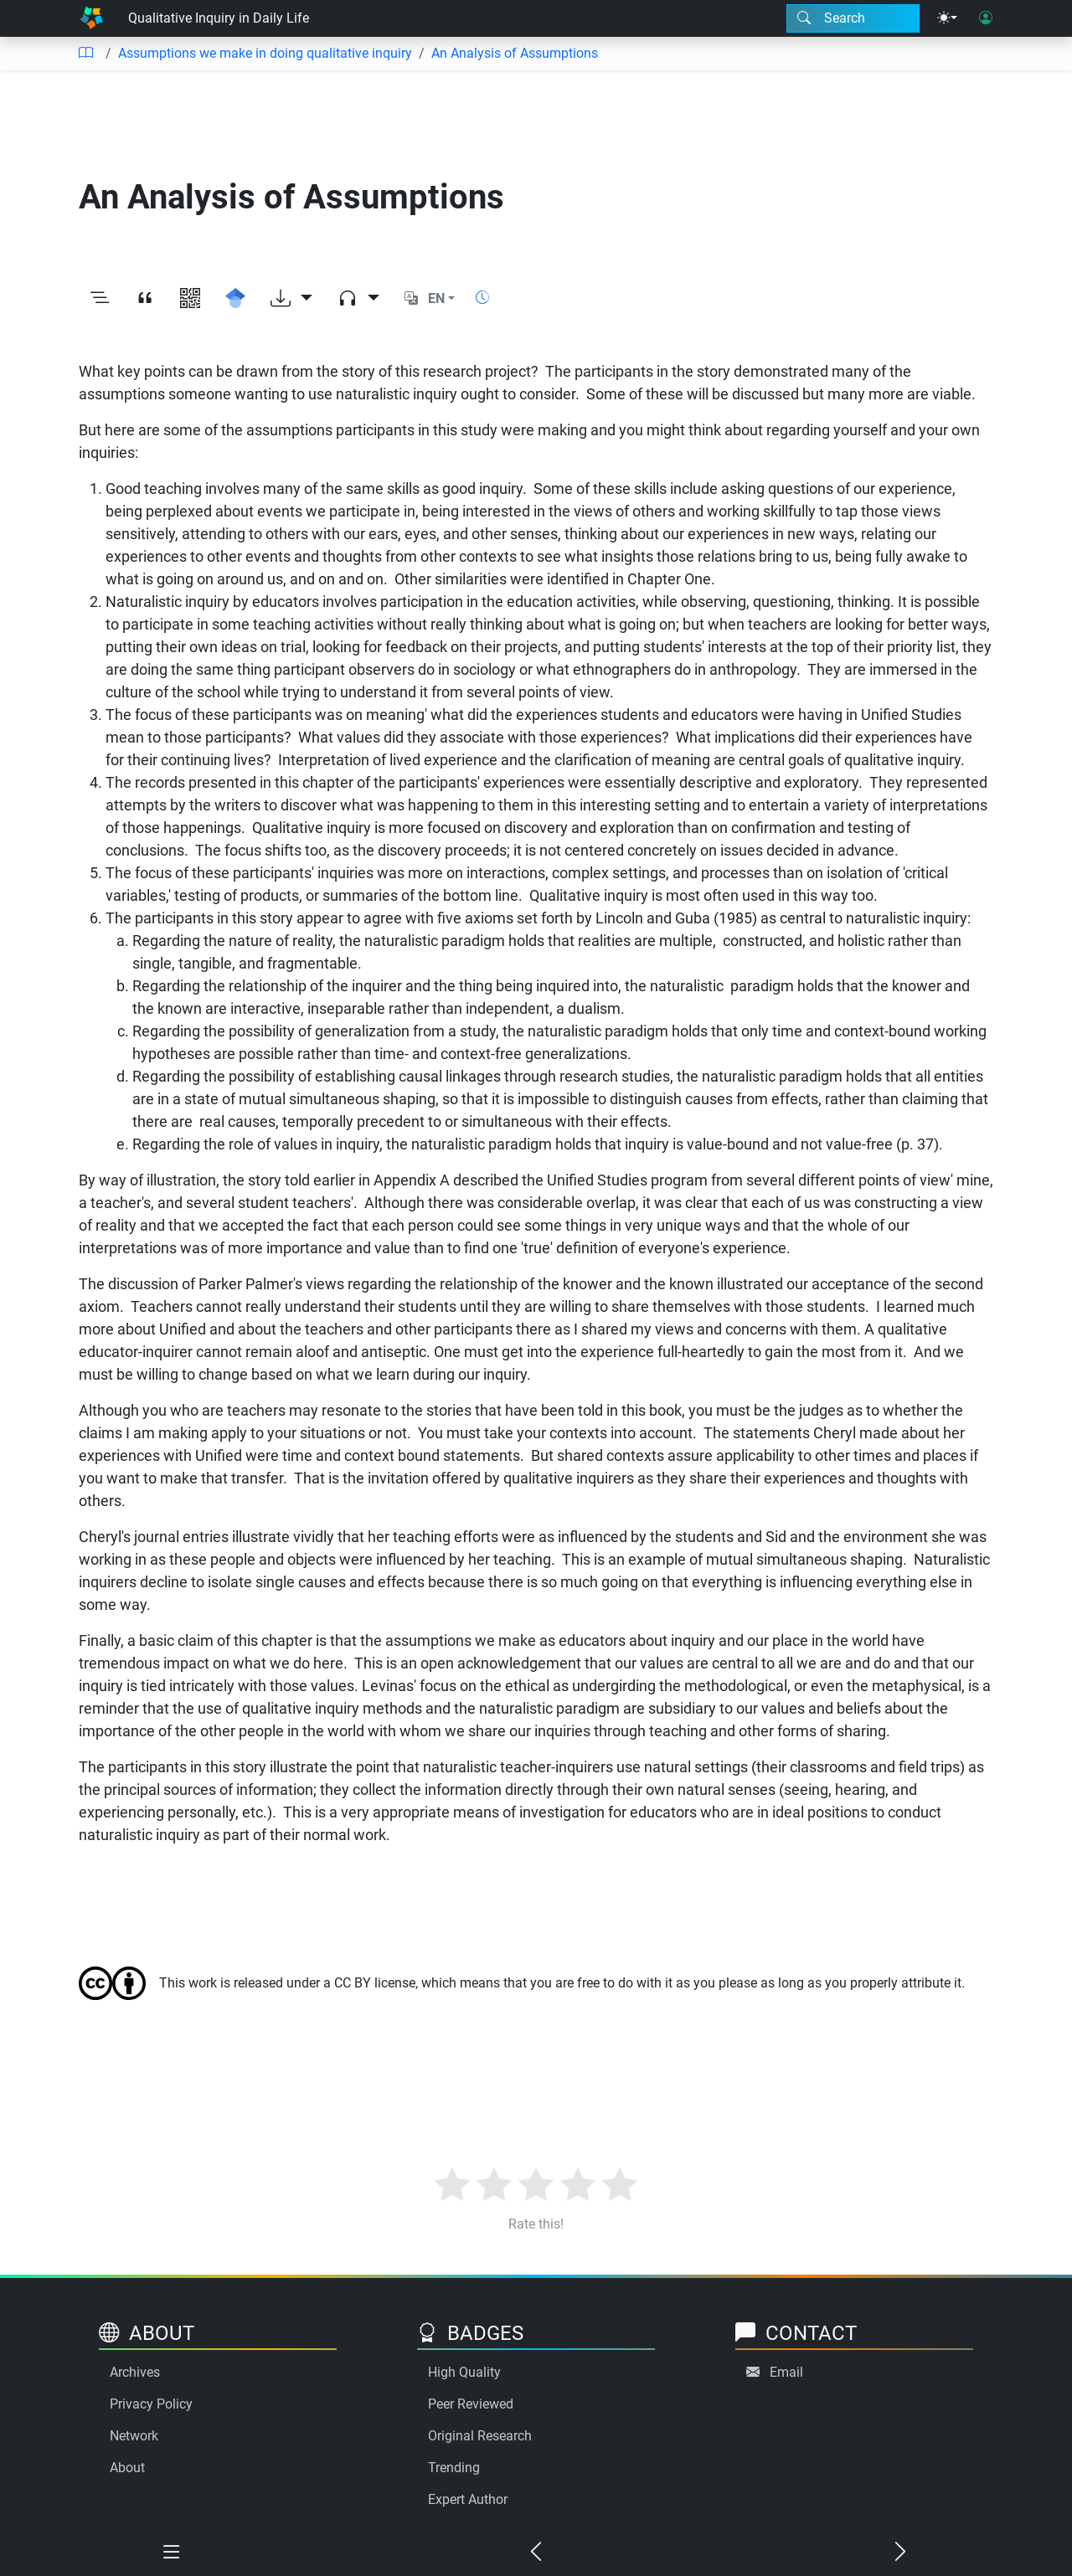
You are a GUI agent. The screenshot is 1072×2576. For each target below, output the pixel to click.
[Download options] (291, 299)
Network (134, 2436)
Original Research (480, 2436)
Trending (454, 2468)
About (127, 2468)
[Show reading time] (482, 297)
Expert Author (468, 2499)
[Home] (91, 18)
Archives (135, 2372)
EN (436, 298)
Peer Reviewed (470, 2404)
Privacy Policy (151, 2404)
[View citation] (145, 299)
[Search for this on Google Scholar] (235, 299)
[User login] (985, 18)
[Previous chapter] (536, 2552)
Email (786, 2372)
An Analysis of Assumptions (514, 53)
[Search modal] (853, 18)
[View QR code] (190, 299)
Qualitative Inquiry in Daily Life (218, 18)
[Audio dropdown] (358, 299)
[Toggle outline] (100, 299)
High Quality (464, 2372)
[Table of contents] (85, 54)
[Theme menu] (947, 18)
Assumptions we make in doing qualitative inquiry (265, 53)
